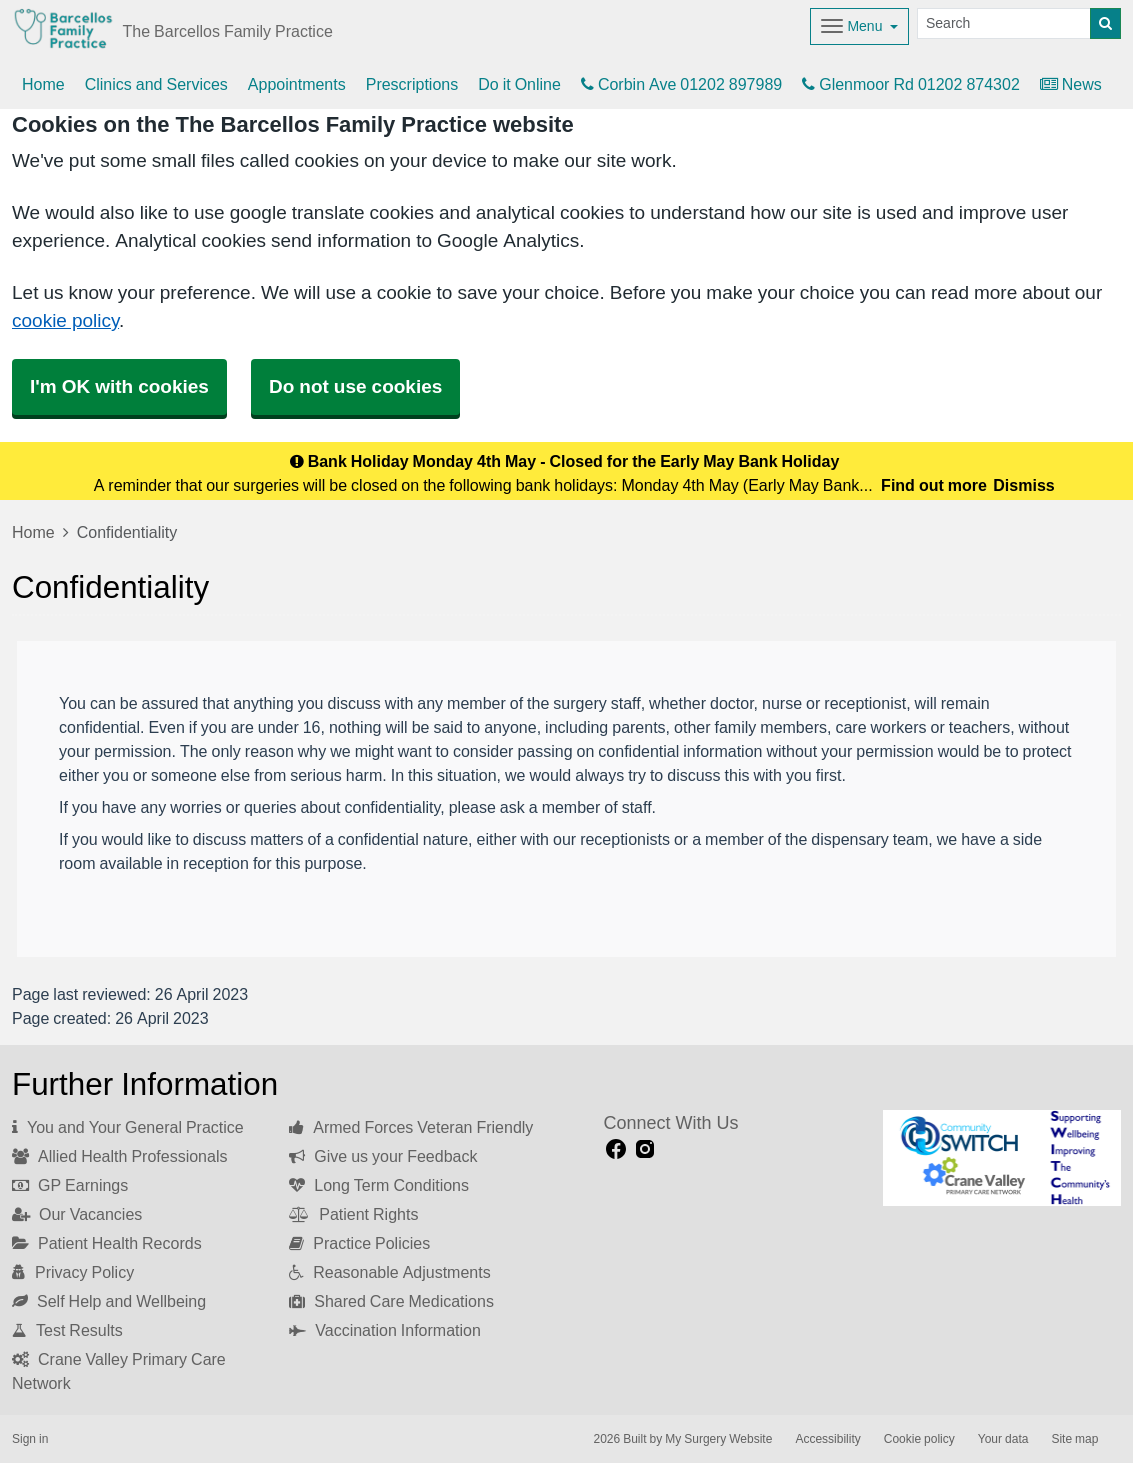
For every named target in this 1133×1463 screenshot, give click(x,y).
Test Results (67, 1330)
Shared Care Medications (391, 1301)
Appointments (297, 84)
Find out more (934, 485)
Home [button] (43, 84)
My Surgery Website (718, 1439)
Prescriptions (412, 84)
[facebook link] (616, 1149)
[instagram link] (645, 1149)
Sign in (30, 1439)
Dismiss (1023, 485)
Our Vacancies (77, 1214)
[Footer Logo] (1002, 1157)
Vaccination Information (385, 1330)
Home (33, 532)
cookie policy (65, 320)
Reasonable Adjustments (389, 1272)
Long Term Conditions (379, 1185)
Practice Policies (359, 1243)
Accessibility (827, 1439)
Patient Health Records (107, 1243)
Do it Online (519, 84)
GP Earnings (70, 1185)
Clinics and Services (156, 84)
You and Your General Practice (128, 1127)
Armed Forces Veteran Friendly (411, 1127)
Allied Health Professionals (119, 1156)
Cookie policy (919, 1439)
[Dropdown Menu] (859, 26)
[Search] (1004, 23)
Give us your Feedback (383, 1156)
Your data (1003, 1439)
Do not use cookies (355, 386)
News (1071, 84)
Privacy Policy (73, 1272)
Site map (1074, 1439)
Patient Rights (353, 1214)
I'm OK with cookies (119, 386)
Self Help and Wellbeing (109, 1301)
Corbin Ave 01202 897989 (681, 84)
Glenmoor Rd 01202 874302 (911, 84)
